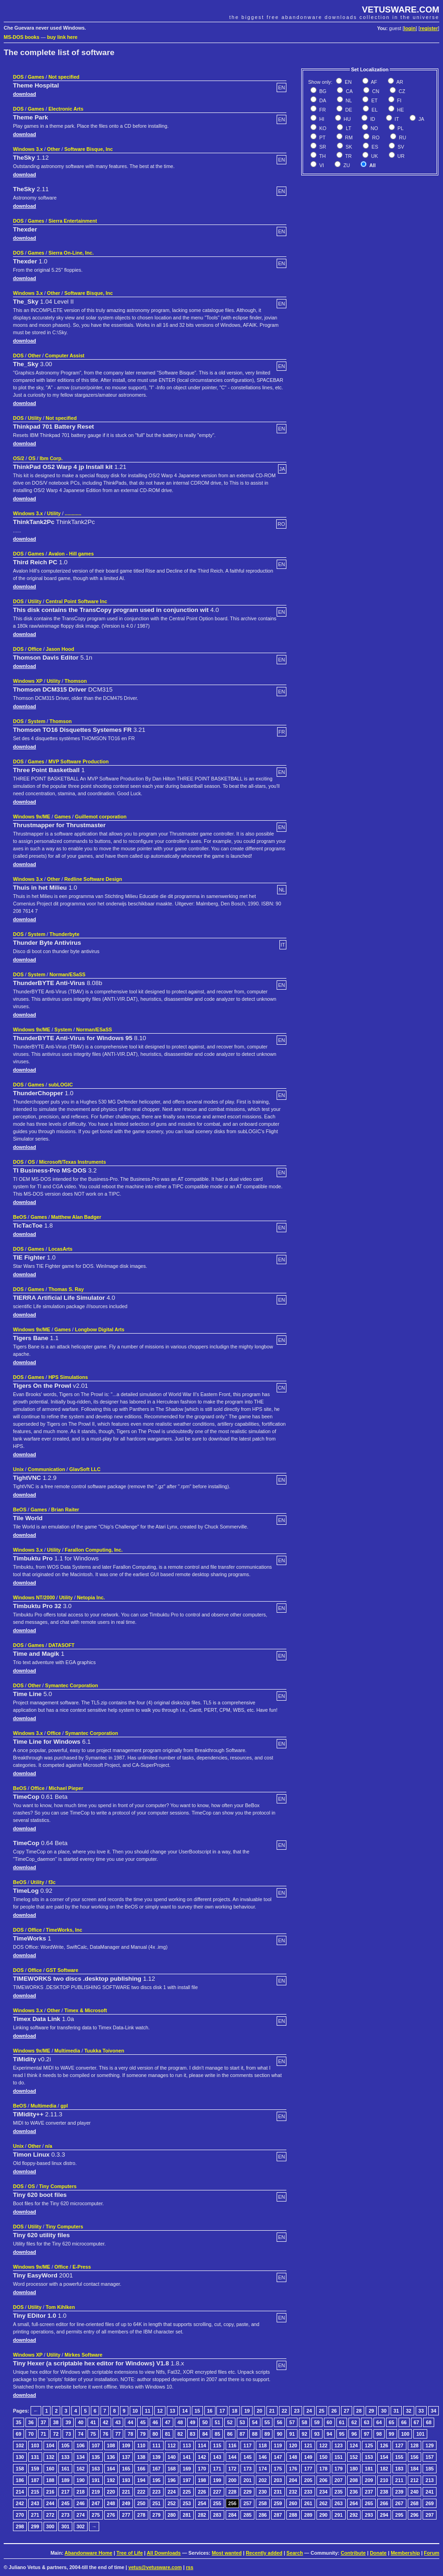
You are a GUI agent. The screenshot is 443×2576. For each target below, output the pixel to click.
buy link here (62, 37)
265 (369, 2503)
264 (354, 2503)
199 (217, 2480)
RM (348, 137)
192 (111, 2480)
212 (415, 2480)
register (429, 28)
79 (143, 2434)
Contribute (353, 2553)
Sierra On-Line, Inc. (71, 253)
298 (20, 2526)
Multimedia (67, 2050)
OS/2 (18, 458)
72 (55, 2434)
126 (384, 2445)
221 (126, 2492)
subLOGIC (60, 1084)
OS (31, 458)
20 (259, 2411)
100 (405, 2434)
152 (354, 2457)
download (24, 94)
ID (372, 119)
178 (323, 2468)
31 (396, 2411)
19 (247, 2411)
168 (172, 2468)
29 (371, 2411)
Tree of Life (129, 2553)
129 (429, 2445)
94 (329, 2434)
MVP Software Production (78, 761)
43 (118, 2422)
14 (185, 2411)
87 (242, 2434)
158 (20, 2468)
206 (323, 2480)
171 (217, 2468)
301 (65, 2526)
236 (354, 2492)
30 (383, 2411)
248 (111, 2503)
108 (111, 2445)
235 (339, 2492)
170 (202, 2468)
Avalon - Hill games (71, 553)
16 (210, 2411)
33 (421, 2411)
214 (20, 2492)
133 (65, 2457)
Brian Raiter (65, 1509)
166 (141, 2468)
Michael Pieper (66, 1788)
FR (322, 109)
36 (31, 2422)
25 (321, 2411)
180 (354, 2468)
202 (263, 2480)
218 (80, 2492)
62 (354, 2422)
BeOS (19, 1217)
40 (80, 2422)
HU (346, 119)
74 (80, 2434)
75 (93, 2434)
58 (304, 2422)
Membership (405, 2553)
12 (160, 2411)
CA (348, 91)
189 (65, 2480)
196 (172, 2480)
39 (68, 2422)
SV (400, 147)
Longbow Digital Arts (100, 1329)
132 (50, 2457)
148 (293, 2457)
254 (202, 2503)
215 (35, 2492)
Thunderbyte (65, 934)
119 (278, 2445)
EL (374, 109)
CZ (401, 91)
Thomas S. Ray (65, 1289)
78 (130, 2434)
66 (404, 2422)
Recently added (264, 2553)
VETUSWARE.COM (400, 9)
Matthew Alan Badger (76, 1217)
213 (429, 2480)
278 (141, 2515)
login (410, 28)
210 (384, 2480)
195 (156, 2480)
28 (359, 2411)
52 (230, 2422)
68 (428, 2422)
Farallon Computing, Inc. (94, 1550)
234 (323, 2492)
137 (126, 2457)
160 (50, 2468)
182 (384, 2468)
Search (294, 2553)
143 (217, 2457)
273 (65, 2515)
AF (373, 82)
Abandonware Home (88, 2553)
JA (420, 119)
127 (399, 2445)
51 (217, 2422)
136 (111, 2457)
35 (18, 2422)
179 (339, 2468)
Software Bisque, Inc (88, 149)
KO (322, 128)
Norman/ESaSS (68, 974)
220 (111, 2492)
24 (309, 2411)
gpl (64, 2105)
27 (346, 2411)
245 (65, 2503)
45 (143, 2422)
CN (375, 91)
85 (217, 2434)
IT (396, 119)
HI (321, 119)
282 (202, 2515)
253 (187, 2503)
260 (293, 2503)
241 (429, 2492)
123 (339, 2445)
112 (172, 2445)
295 (399, 2515)
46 (155, 2422)
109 (126, 2445)
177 (308, 2468)
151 (339, 2457)
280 (172, 2515)
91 (292, 2434)
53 (242, 2422)
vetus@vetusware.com (155, 2567)
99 (391, 2434)
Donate (378, 2553)
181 (369, 2468)
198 (202, 2480)
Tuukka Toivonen (104, 2050)
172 (232, 2468)
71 (43, 2434)
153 (369, 2457)
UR (400, 156)
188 (50, 2480)
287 (278, 2515)
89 (267, 2434)
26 (334, 2411)
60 (329, 2422)
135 (96, 2457)
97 (366, 2434)
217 (65, 2492)
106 (80, 2445)
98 (379, 2434)
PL (400, 128)
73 (68, 2434)
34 (434, 2411)
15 (197, 2411)
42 (105, 2422)
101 (420, 2434)
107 (96, 2445)
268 (415, 2503)
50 (205, 2422)
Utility (35, 418)
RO (375, 137)
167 (156, 2468)
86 (230, 2434)
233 (308, 2492)
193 (126, 2480)
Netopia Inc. (91, 1597)
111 (156, 2445)
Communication (46, 1469)
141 (187, 2457)
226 (202, 2492)
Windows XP (28, 681)
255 (217, 2503)
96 (354, 2434)
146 (263, 2457)
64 (379, 2422)
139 (156, 2457)
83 (193, 2434)
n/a (48, 2146)
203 (278, 2480)
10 (135, 2411)
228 (232, 2492)
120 (293, 2445)
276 (111, 2515)
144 (232, 2457)
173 (247, 2468)
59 (317, 2422)
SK (348, 147)
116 (232, 2445)
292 (354, 2515)
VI (321, 165)
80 (155, 2434)
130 (20, 2457)
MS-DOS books (21, 37)
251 (156, 2503)
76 (105, 2434)
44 (130, 2422)
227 (217, 2492)
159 (35, 2468)
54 (255, 2422)
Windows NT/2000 (34, 1597)
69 (18, 2434)
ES (374, 147)
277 (126, 2515)
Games (36, 77)
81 (168, 2434)
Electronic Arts (65, 109)
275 (96, 2515)
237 (369, 2492)
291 (339, 2515)
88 (255, 2434)
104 (50, 2445)
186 (20, 2480)
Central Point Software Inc (76, 601)
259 (278, 2503)
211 (399, 2480)
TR (348, 156)
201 (247, 2480)
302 (80, 2526)
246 (80, 2503)
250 (141, 2503)
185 (429, 2468)
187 (35, 2480)
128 (415, 2445)
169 (187, 2468)
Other (53, 149)
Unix (18, 1469)
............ (73, 513)
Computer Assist (64, 355)
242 (20, 2503)
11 (148, 2411)
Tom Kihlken (60, 2307)
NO (373, 128)
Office (35, 649)
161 (65, 2468)
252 (172, 2503)
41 (93, 2422)
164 (111, 2468)
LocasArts (60, 1249)
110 (141, 2445)
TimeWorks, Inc (64, 1930)
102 (20, 2445)
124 (354, 2445)
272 (50, 2515)
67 (416, 2422)
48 (180, 2422)
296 (415, 2515)
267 (399, 2503)
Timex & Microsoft (85, 2010)
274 (80, 2515)
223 (156, 2492)
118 (263, 2445)
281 (187, 2515)
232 (293, 2492)
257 (247, 2503)
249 (126, 2503)
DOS (18, 77)
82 (180, 2434)
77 (118, 2434)
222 (141, 2492)
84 (205, 2434)
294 (384, 2515)
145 (247, 2457)
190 (80, 2480)
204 (293, 2480)
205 (308, 2480)
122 (323, 2445)
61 (342, 2422)
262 (323, 2503)
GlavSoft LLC (85, 1469)
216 (50, 2492)
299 (35, 2526)
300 (50, 2526)
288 (293, 2515)
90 (279, 2434)
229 (247, 2492)
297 (429, 2515)
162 (80, 2468)
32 (408, 2411)
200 (232, 2480)
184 (415, 2468)
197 (187, 2480)
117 (247, 2445)
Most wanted (227, 2553)
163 (96, 2468)
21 (272, 2411)
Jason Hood (60, 649)
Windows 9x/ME (31, 816)
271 (35, 2515)
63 (366, 2422)
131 (35, 2457)
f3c (51, 1882)
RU (402, 137)
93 (317, 2434)
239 (399, 2492)
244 (50, 2503)
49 (193, 2422)
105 (65, 2445)
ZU (346, 165)
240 (415, 2492)
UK (374, 156)
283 (217, 2515)
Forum (431, 2553)
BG (322, 91)
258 (263, 2503)
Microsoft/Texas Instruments (72, 1162)
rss (189, 2567)
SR (322, 147)
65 (391, 2422)
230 (263, 2492)
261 (308, 2503)
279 (156, 2515)
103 (35, 2445)
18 (234, 2411)
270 (20, 2515)
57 (292, 2422)
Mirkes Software (83, 2355)
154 (384, 2457)
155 (399, 2457)
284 (232, 2515)
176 (293, 2468)
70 (31, 2434)
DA (322, 100)
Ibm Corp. (51, 458)
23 (296, 2411)
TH (322, 156)
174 (263, 2468)
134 (80, 2457)
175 (278, 2468)
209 (369, 2480)
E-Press (81, 2267)
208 (354, 2480)
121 (308, 2445)
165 (126, 2468)
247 (96, 2503)
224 (172, 2492)
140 (172, 2457)
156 (415, 2457)
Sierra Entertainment (72, 221)
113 (187, 2445)
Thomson (75, 681)
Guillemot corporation (101, 816)
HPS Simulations (68, 1377)
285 (247, 2515)
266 (384, 2503)
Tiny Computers (57, 2186)
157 (429, 2457)
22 (284, 2411)
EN (347, 82)
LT (347, 128)
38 (55, 2422)
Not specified (63, 77)
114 (202, 2445)
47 (168, 2422)
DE (348, 109)
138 (141, 2457)
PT (322, 137)
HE (400, 109)
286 (263, 2515)
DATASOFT (61, 1645)
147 (278, 2457)
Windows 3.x (28, 149)
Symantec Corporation (71, 1685)
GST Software (62, 1970)
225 (187, 2492)
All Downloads (164, 2553)
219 (96, 2492)
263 (339, 2503)
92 (304, 2434)
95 (342, 2434)
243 (35, 2503)
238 (384, 2492)
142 (202, 2457)
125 (369, 2445)
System (36, 721)
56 (279, 2422)
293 (369, 2515)
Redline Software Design (93, 879)
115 (217, 2445)
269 (429, 2503)
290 (323, 2515)
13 (172, 2411)
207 (339, 2480)
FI (398, 100)
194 (141, 2480)
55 (267, 2422)
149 (308, 2457)
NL (348, 100)
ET (374, 100)
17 (222, 2411)
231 (278, 2492)
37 (43, 2422)
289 (308, 2515)
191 (96, 2480)
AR (399, 82)
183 (399, 2468)
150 (323, 2457)
